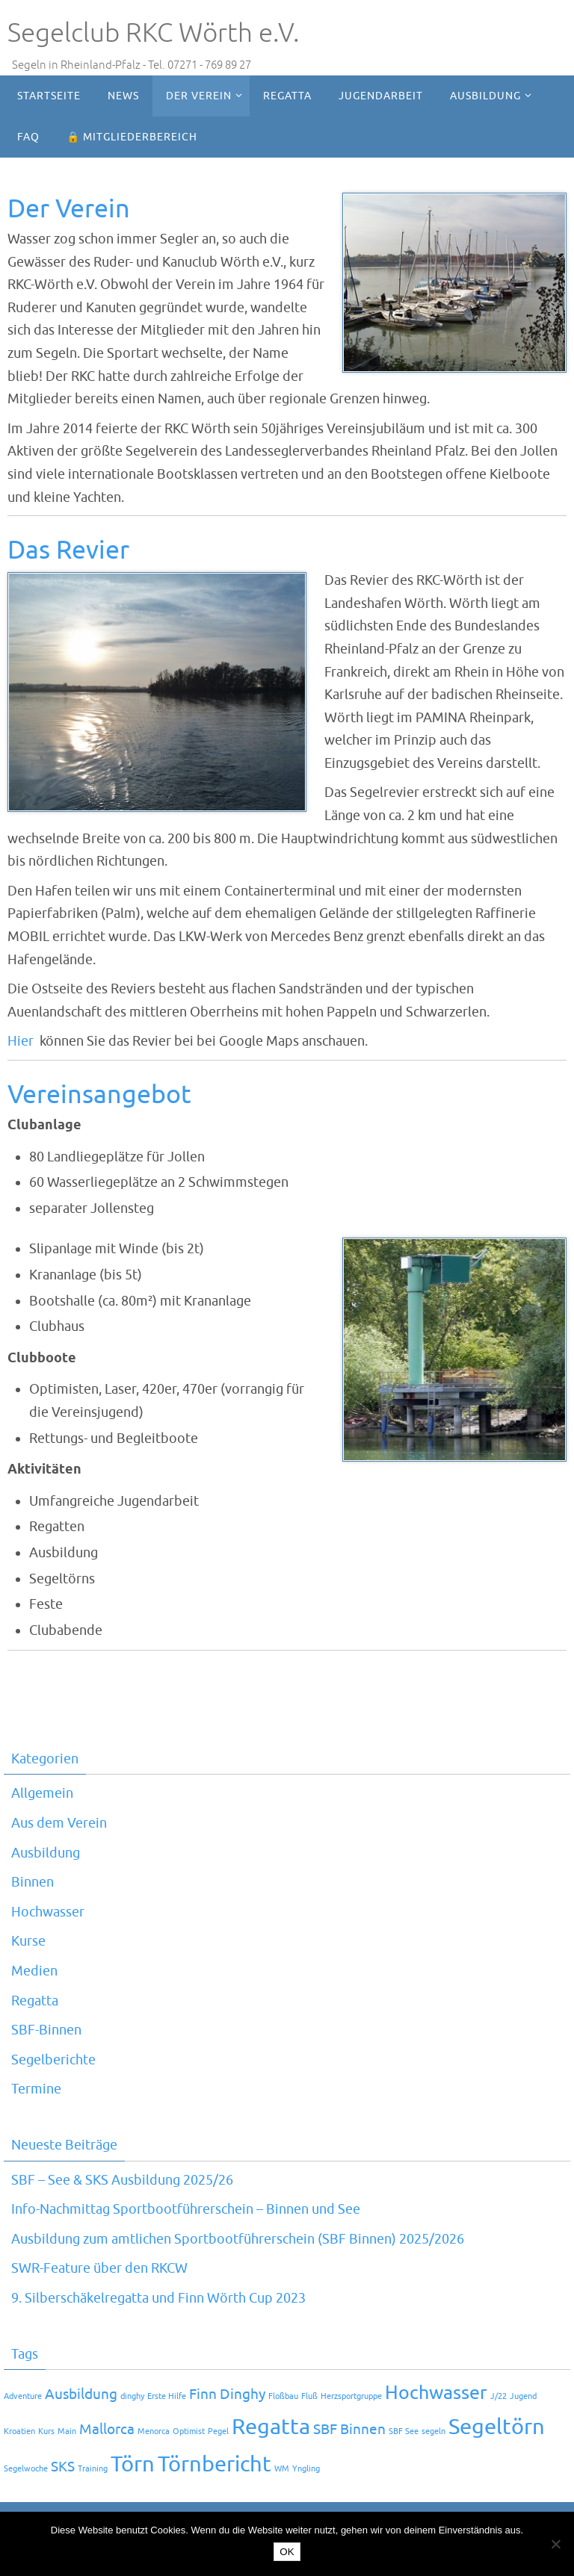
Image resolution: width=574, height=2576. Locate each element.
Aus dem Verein (59, 1823)
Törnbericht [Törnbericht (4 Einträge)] (214, 2464)
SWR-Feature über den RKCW (99, 2268)
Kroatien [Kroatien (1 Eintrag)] (19, 2431)
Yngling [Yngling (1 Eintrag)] (306, 2469)
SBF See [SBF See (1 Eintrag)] (404, 2431)
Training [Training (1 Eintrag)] (93, 2469)
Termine (36, 2089)
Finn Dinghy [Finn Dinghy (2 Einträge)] (227, 2394)
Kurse (28, 1941)
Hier (20, 1041)
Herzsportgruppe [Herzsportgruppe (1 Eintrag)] (351, 2396)
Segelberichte (53, 2060)
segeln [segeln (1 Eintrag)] (433, 2431)
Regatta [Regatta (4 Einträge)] (271, 2427)
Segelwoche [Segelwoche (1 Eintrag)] (26, 2469)
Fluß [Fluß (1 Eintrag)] (309, 2396)
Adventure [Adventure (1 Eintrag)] (23, 2396)
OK (287, 2551)
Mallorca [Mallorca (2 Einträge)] (107, 2430)
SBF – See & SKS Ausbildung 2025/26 (122, 2180)
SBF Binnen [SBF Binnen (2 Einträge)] (349, 2430)
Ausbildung (45, 1853)
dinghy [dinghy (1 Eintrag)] (132, 2396)
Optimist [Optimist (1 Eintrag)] (189, 2431)
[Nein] (555, 2543)
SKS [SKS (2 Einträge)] (63, 2467)
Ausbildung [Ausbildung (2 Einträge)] (81, 2394)
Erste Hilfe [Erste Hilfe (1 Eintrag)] (166, 2396)
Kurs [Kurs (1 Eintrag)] (46, 2431)
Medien (34, 1971)
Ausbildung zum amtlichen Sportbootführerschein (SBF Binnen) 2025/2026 (237, 2239)
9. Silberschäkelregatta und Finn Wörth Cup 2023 (158, 2298)
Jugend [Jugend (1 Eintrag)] (523, 2396)
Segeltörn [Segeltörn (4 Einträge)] (496, 2427)
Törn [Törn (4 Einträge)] (133, 2464)
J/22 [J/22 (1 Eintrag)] (498, 2396)
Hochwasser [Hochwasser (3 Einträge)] (436, 2392)
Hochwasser (47, 1912)
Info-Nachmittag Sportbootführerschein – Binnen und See (185, 2209)
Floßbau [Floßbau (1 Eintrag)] (283, 2396)
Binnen (32, 1882)
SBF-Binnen (46, 2030)
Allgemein (42, 1793)
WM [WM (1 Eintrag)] (281, 2469)
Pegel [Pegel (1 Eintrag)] (218, 2431)
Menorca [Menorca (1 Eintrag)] (154, 2431)
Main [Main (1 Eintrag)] (67, 2431)
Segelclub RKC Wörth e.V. (153, 33)
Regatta (34, 2001)
